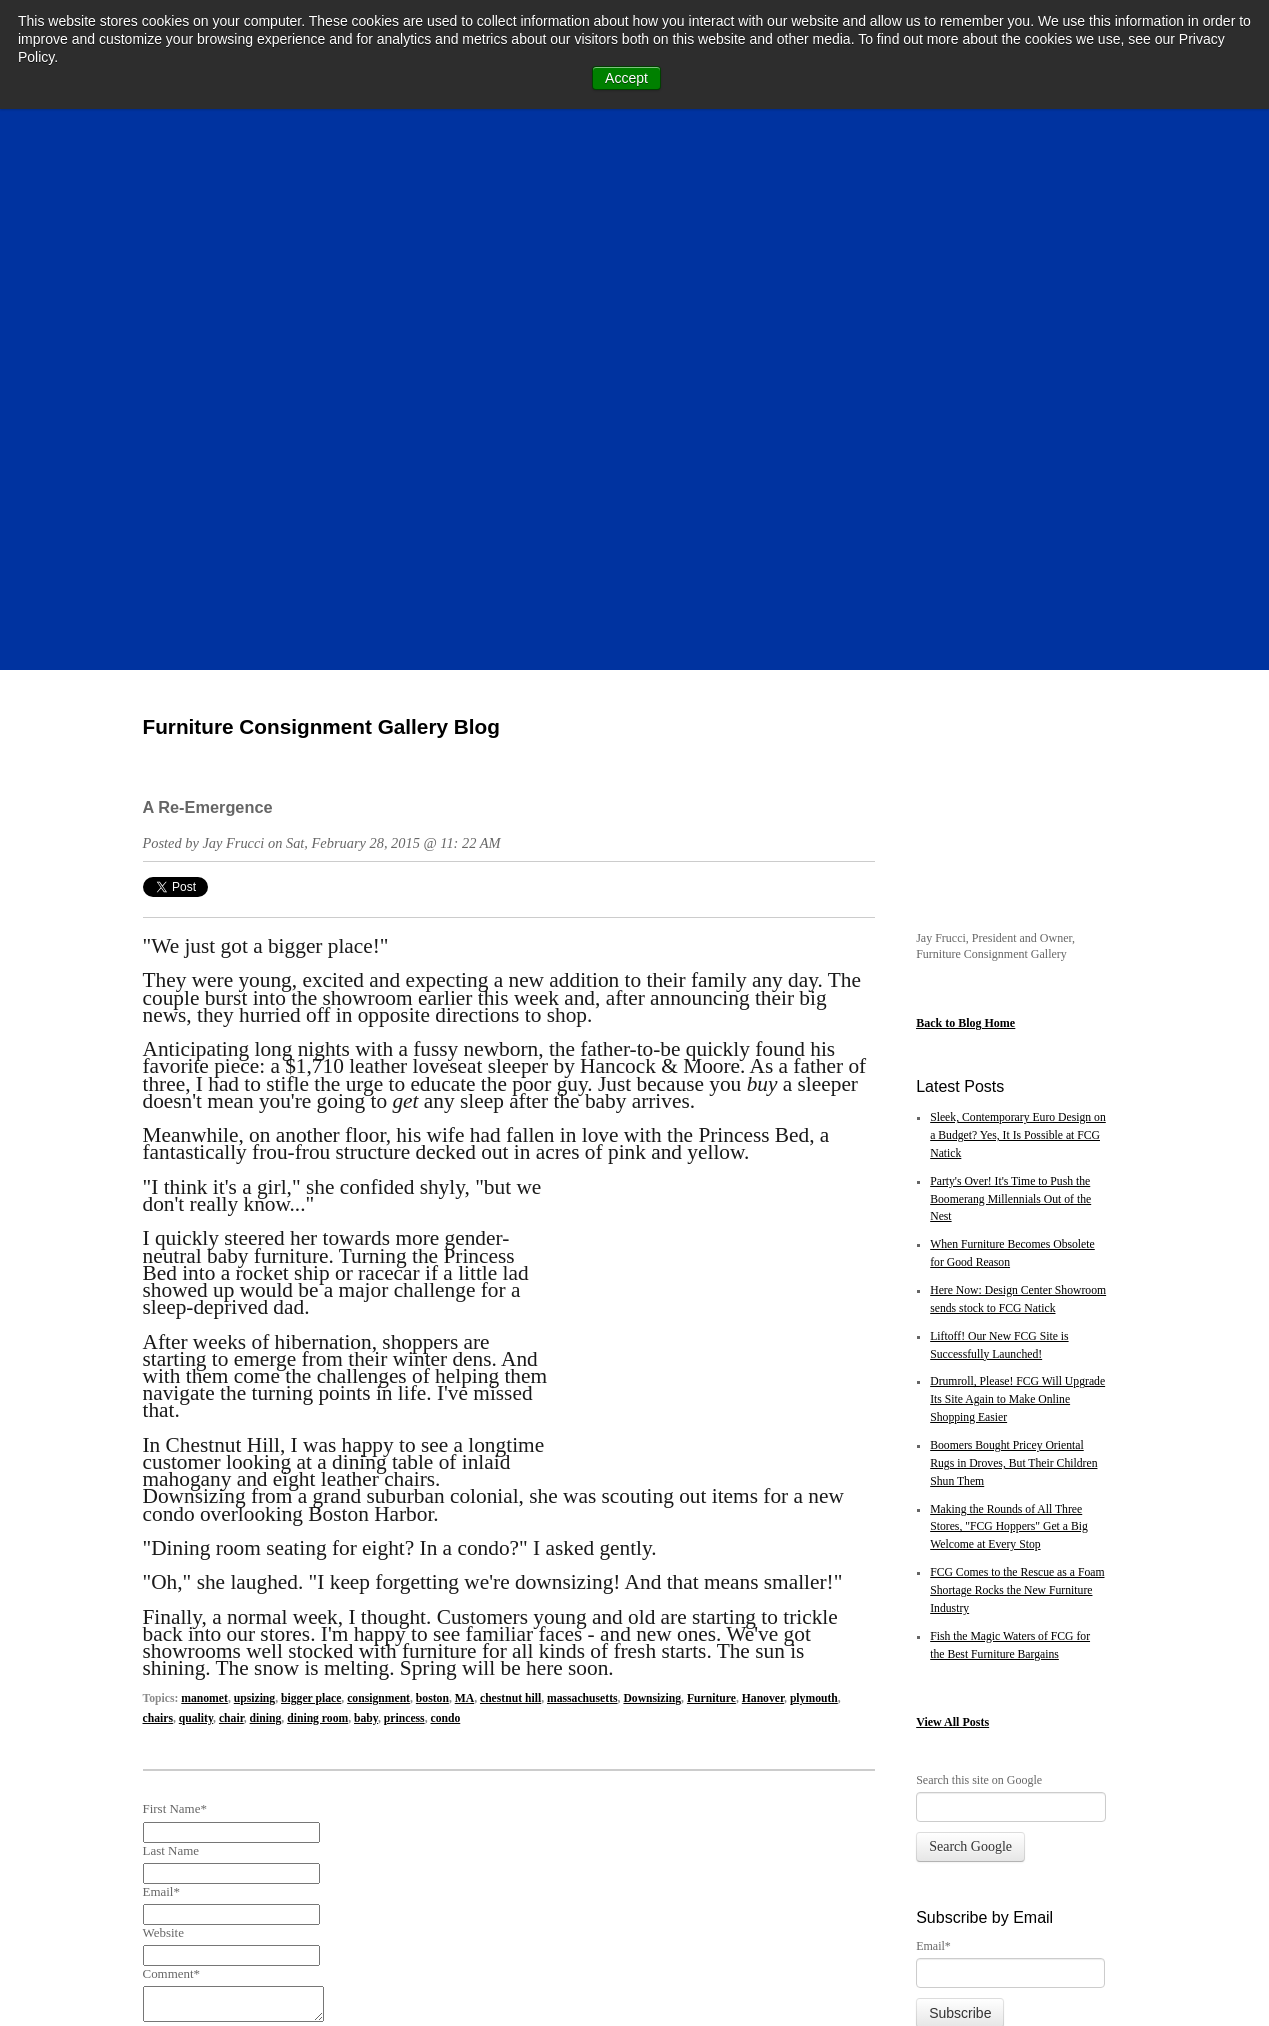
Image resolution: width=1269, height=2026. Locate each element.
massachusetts (582, 1139)
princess (404, 1158)
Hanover (763, 1139)
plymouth (814, 1139)
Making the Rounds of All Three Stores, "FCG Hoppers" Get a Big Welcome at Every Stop (1009, 1049)
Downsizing (652, 1139)
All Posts (966, 1245)
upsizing (254, 1139)
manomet (204, 1139)
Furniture (711, 1139)
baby (366, 1158)
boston (432, 1139)
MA (464, 1139)
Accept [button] (626, 78)
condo (445, 1158)
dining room (317, 1158)
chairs (158, 1158)
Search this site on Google (979, 1302)
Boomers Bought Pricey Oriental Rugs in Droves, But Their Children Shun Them (1013, 986)
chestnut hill (510, 1139)
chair (231, 1158)
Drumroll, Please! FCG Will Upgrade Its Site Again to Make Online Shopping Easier (1017, 922)
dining (266, 1158)
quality (196, 1158)
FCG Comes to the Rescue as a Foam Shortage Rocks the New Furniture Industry (1017, 1113)
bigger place (311, 1139)
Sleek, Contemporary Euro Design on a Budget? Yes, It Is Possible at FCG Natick (1018, 658)
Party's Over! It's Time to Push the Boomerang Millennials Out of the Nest (1010, 721)
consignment (378, 1139)
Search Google (970, 1368)
